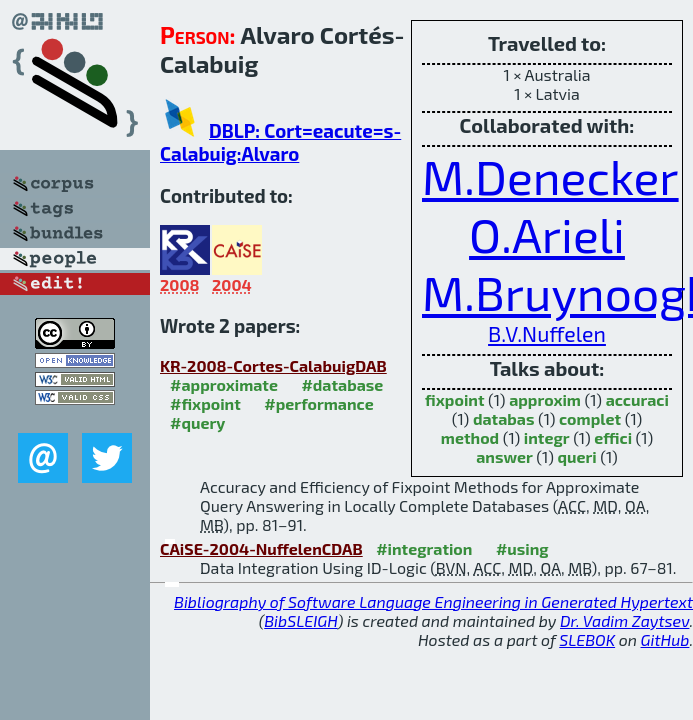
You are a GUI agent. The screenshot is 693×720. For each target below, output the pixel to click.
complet (590, 418)
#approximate (224, 384)
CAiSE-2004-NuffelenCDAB (261, 548)
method (470, 437)
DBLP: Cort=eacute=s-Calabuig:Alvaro (280, 142)
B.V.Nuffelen (547, 333)
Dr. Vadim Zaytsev (624, 620)
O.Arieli (547, 234)
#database (342, 384)
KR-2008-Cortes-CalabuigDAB (273, 365)
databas (503, 418)
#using (522, 548)
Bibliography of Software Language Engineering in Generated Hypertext (433, 601)
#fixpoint (205, 403)
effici (613, 437)
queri (576, 456)
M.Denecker (550, 176)
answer (504, 456)
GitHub (665, 639)
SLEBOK (587, 639)
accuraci (637, 399)
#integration (424, 548)
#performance (318, 403)
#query (197, 422)
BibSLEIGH (300, 620)
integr (547, 437)
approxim (545, 399)
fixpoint (454, 399)
